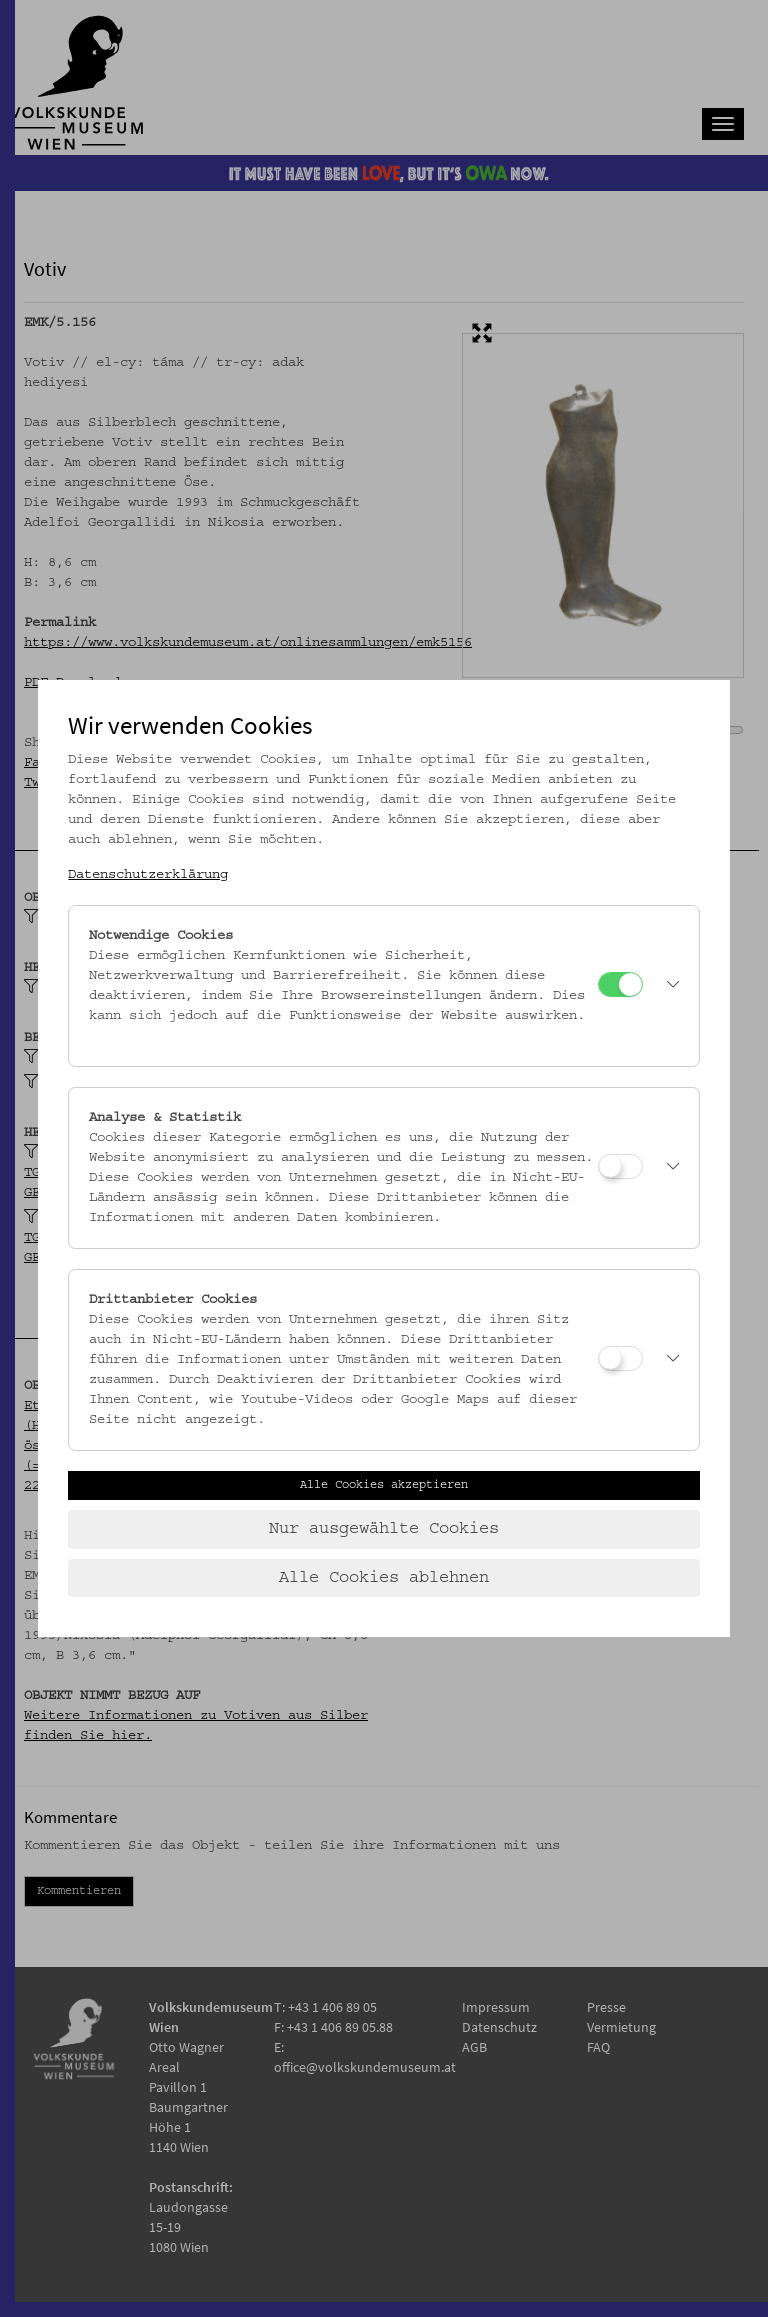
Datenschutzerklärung (148, 875)
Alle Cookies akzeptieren (384, 1485)
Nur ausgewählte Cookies (384, 1529)
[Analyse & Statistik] (620, 1166)
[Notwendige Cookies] (620, 984)
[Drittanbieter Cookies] (620, 1358)
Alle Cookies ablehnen (384, 1578)
